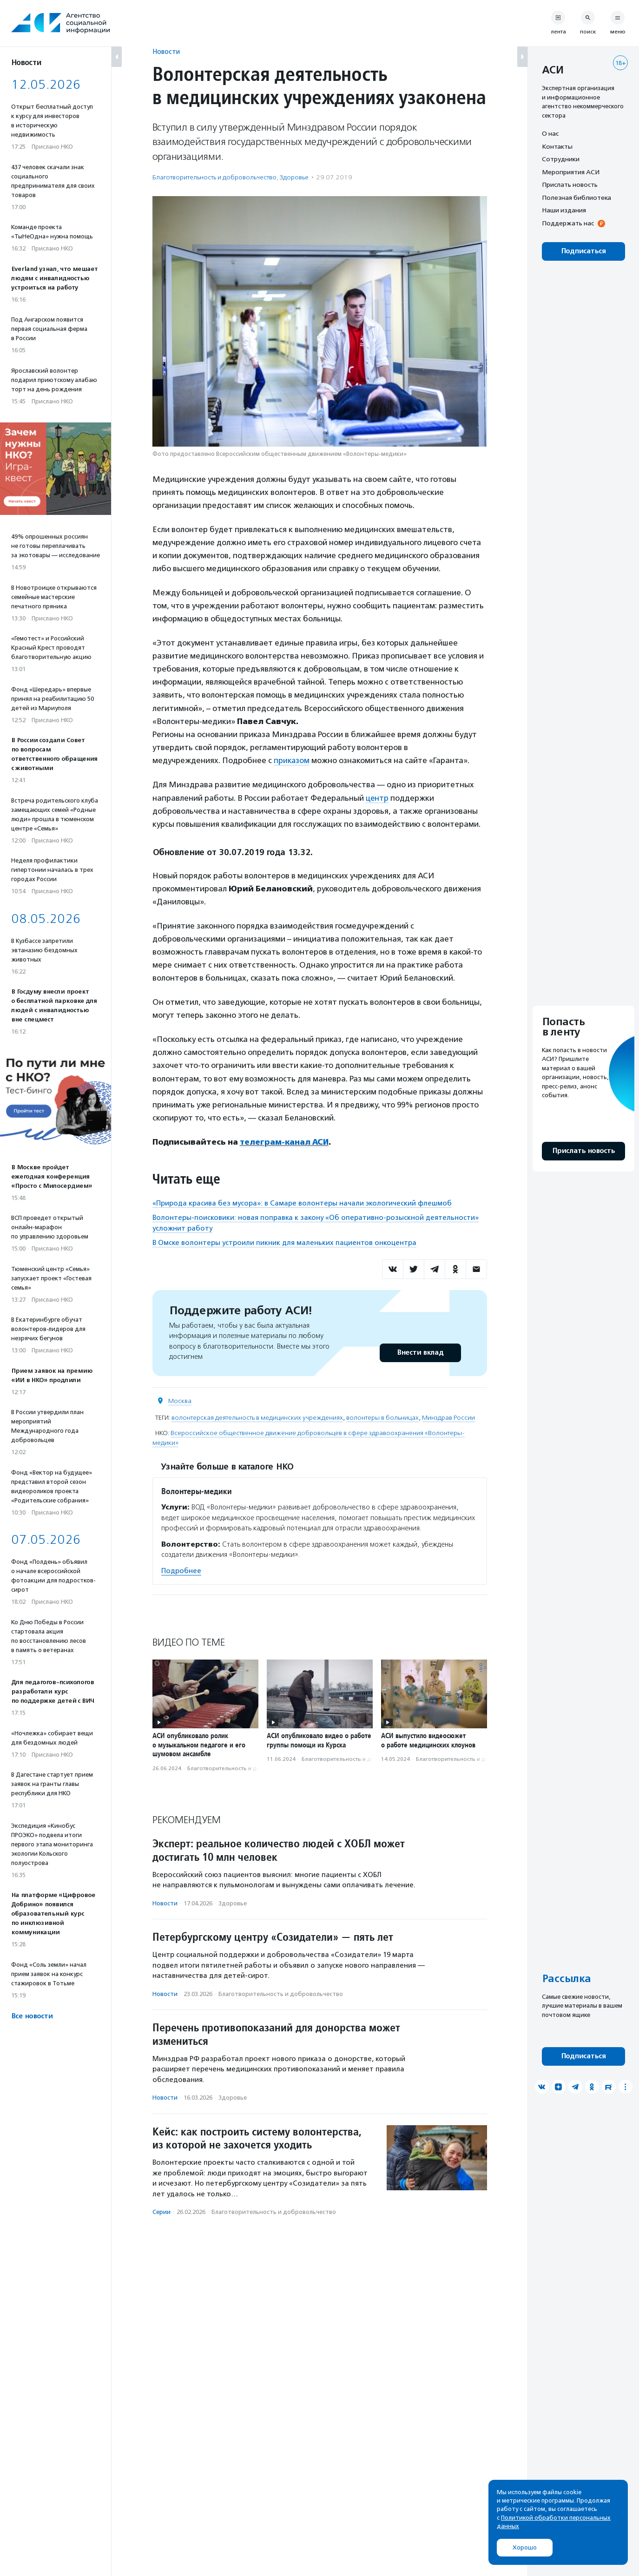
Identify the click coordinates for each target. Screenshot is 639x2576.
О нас (550, 133)
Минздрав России (448, 1417)
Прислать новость (570, 184)
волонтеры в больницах (382, 1417)
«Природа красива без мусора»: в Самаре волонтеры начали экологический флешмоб (302, 1202)
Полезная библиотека (576, 197)
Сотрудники (561, 159)
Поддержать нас (568, 223)
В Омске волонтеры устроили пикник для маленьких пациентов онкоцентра (284, 1242)
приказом (292, 760)
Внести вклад (420, 1351)
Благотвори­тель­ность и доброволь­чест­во (214, 177)
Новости (166, 51)
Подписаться (583, 251)
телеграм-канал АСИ (285, 1141)
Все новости (32, 2016)
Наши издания (564, 210)
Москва (179, 1400)
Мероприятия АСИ (570, 172)
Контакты (557, 146)
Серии (161, 2210)
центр (377, 797)
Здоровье (294, 177)
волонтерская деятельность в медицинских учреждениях (257, 1417)
